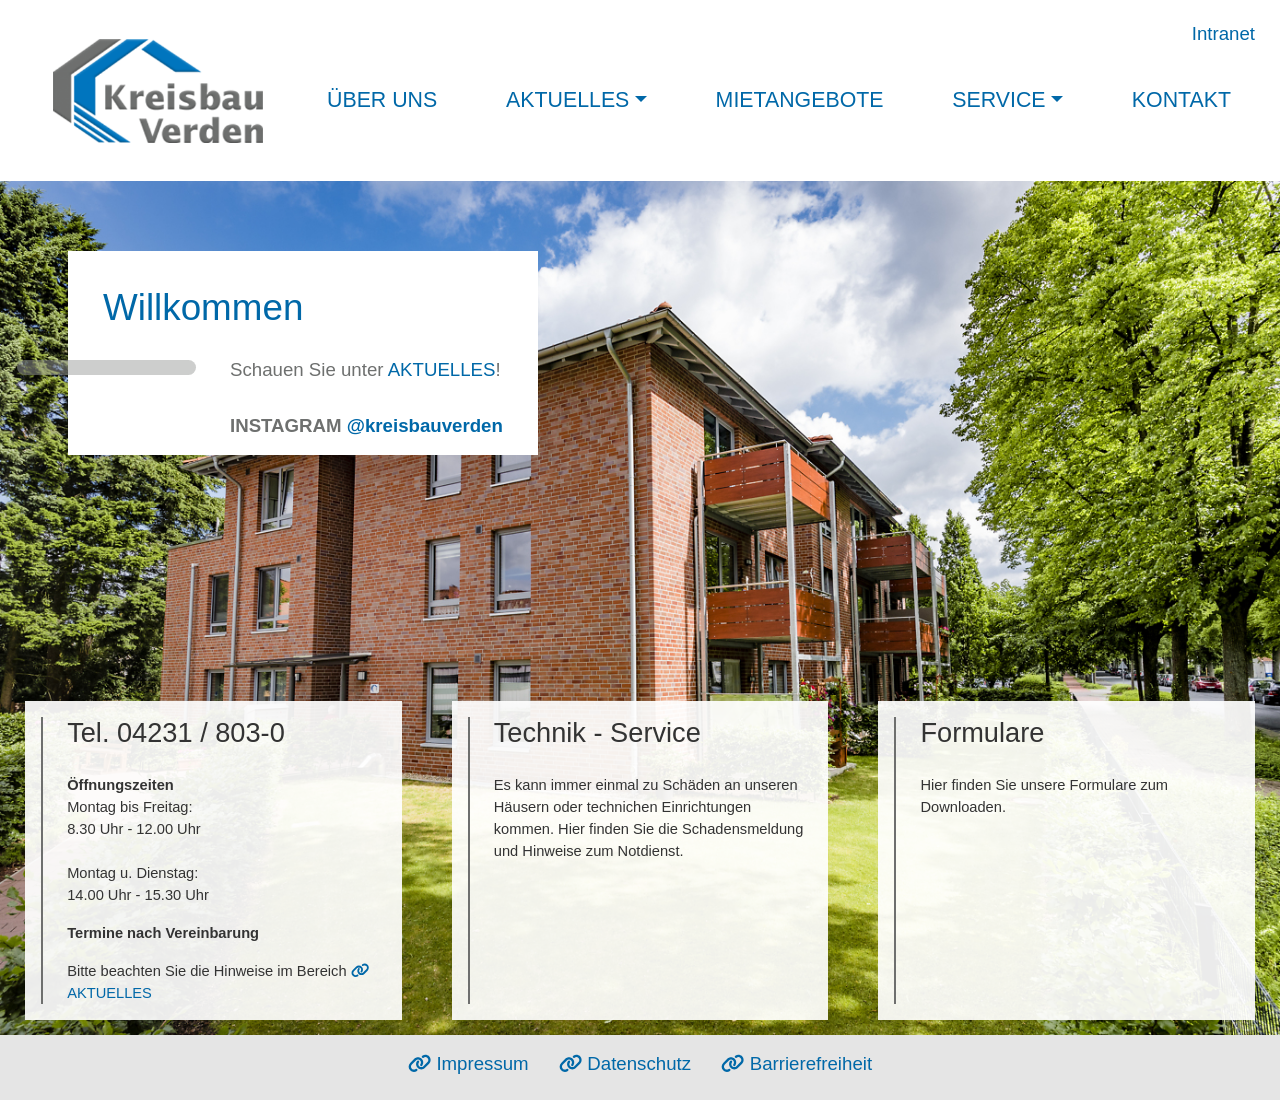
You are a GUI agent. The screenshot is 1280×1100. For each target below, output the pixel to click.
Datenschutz (625, 1063)
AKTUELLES (442, 369)
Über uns (382, 100)
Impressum (468, 1063)
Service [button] (998, 100)
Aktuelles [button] (567, 100)
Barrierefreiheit (796, 1063)
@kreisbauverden (425, 425)
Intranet (1223, 33)
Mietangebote (800, 100)
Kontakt (1181, 100)
